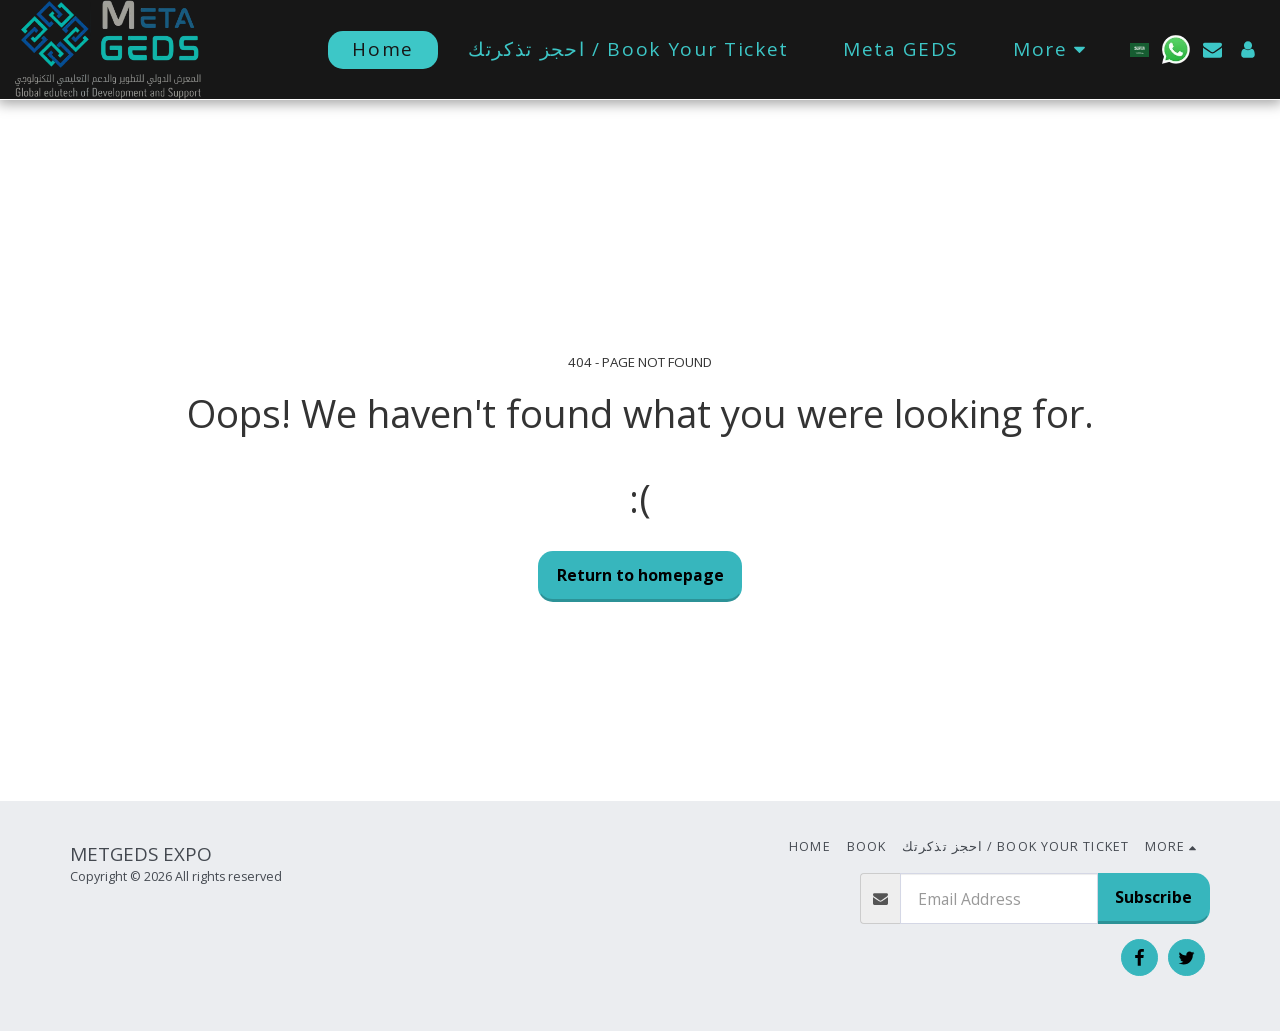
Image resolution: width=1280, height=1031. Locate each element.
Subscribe (1153, 897)
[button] (1176, 49)
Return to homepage (640, 575)
